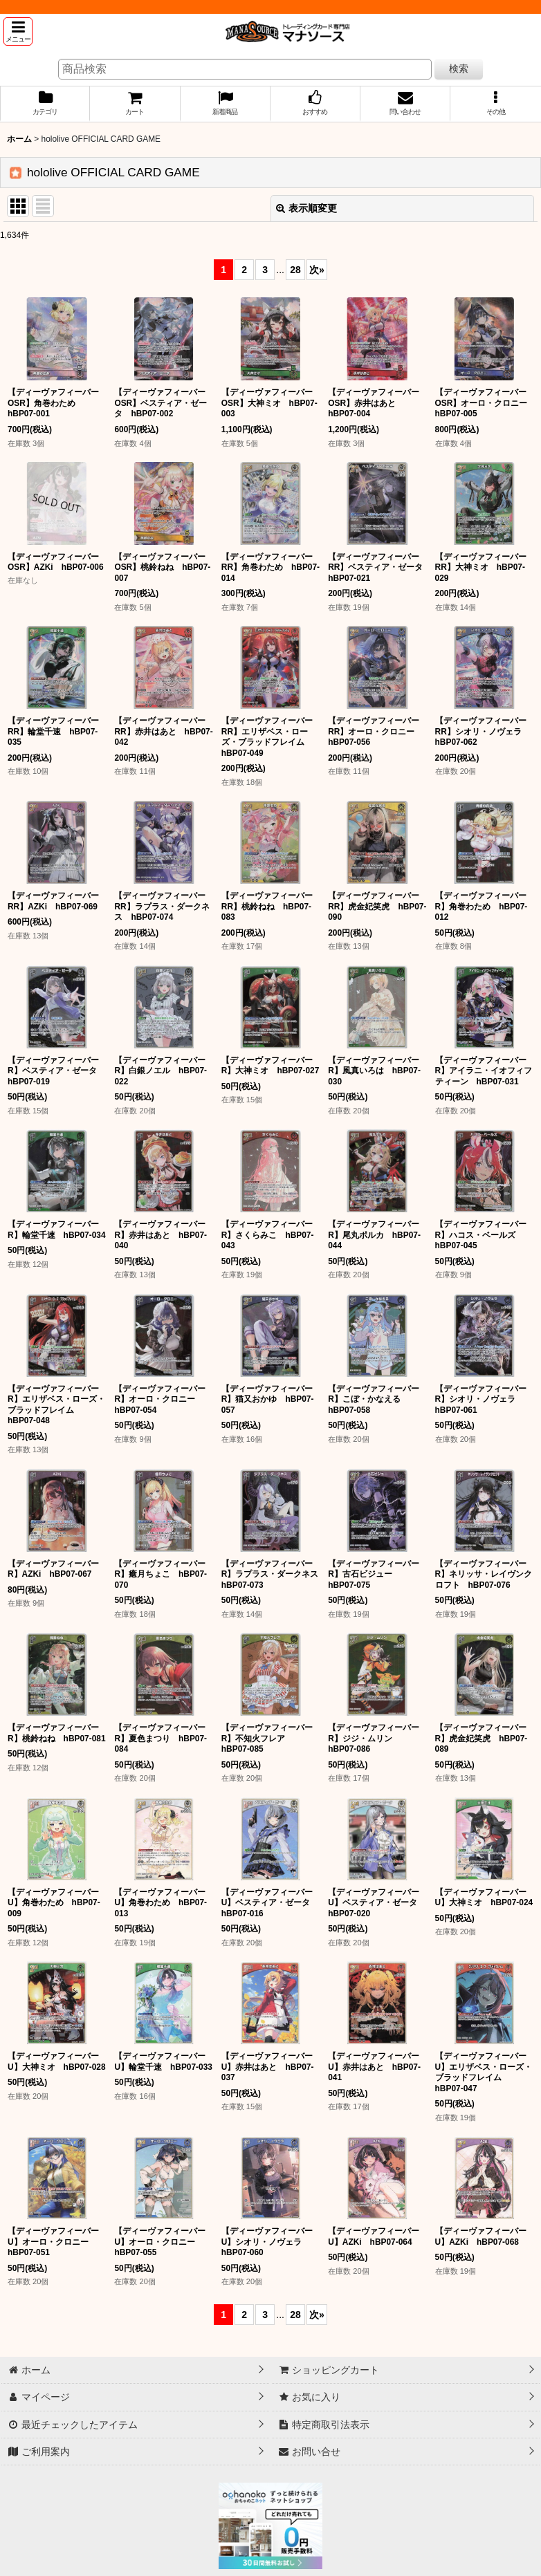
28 (295, 269)
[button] (18, 31)
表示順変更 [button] (306, 208)
